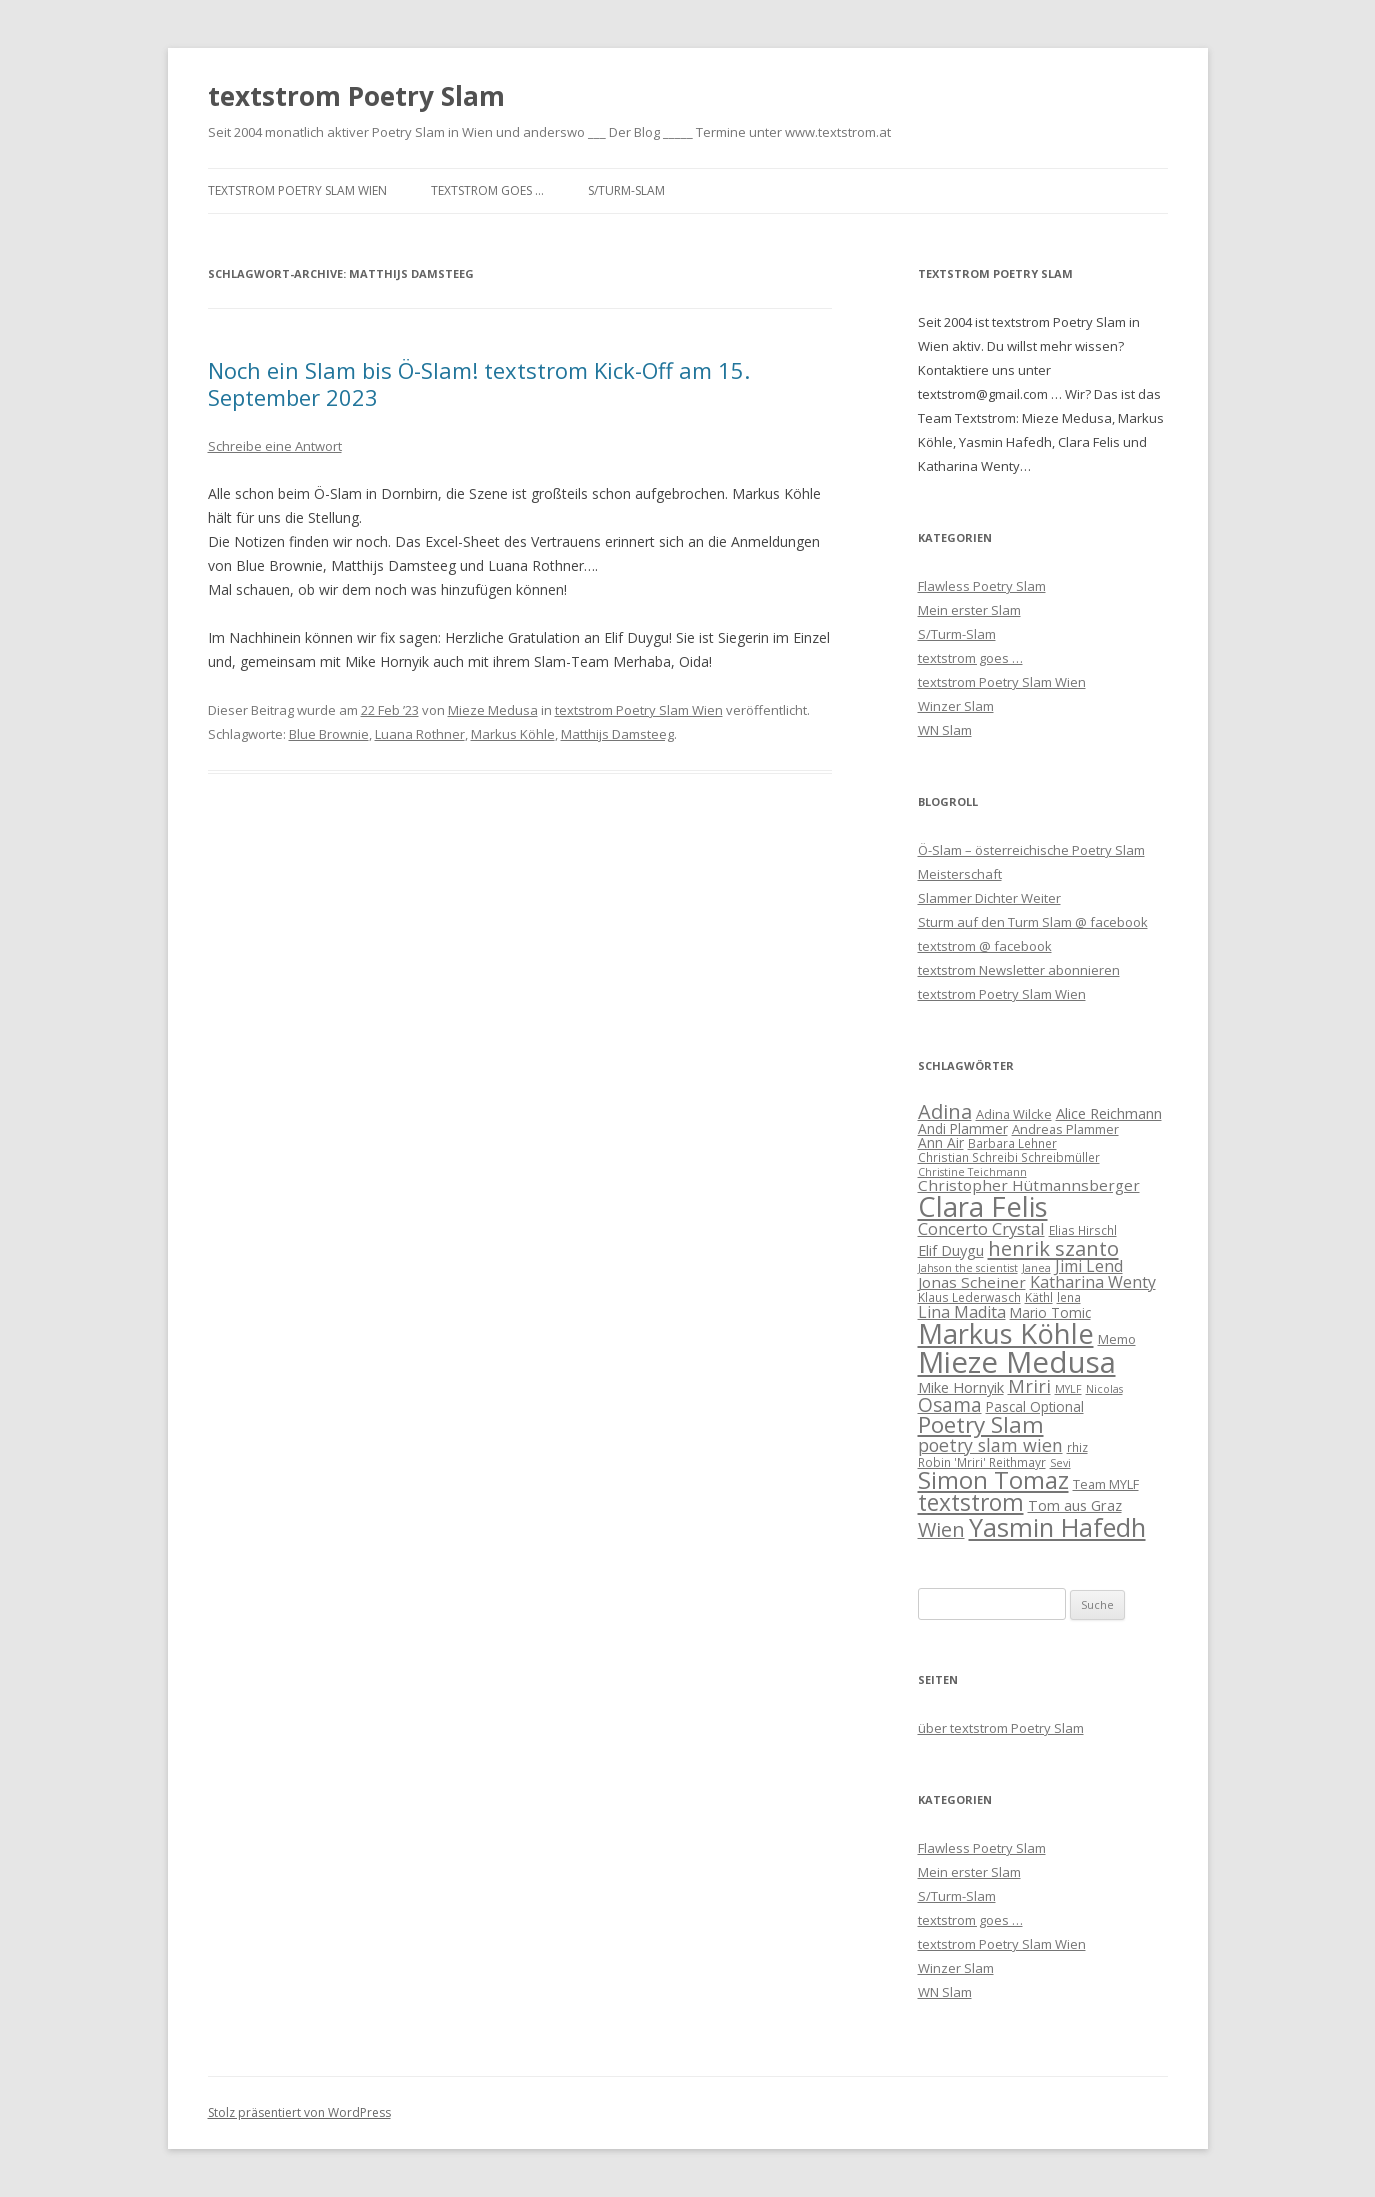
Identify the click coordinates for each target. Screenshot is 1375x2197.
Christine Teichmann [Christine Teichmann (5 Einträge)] (972, 1172)
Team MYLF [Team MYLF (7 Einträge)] (1106, 1484)
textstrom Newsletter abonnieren (1019, 970)
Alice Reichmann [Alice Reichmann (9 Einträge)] (1109, 1113)
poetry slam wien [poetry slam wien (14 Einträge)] (990, 1445)
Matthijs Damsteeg (617, 734)
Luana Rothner (420, 734)
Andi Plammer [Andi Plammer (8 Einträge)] (963, 1128)
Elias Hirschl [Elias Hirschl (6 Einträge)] (1083, 1230)
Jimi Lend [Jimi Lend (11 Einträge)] (1089, 1266)
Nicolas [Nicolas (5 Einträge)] (1104, 1389)
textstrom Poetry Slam (356, 96)
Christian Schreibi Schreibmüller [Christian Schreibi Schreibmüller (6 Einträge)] (1009, 1157)
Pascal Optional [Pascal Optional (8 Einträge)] (1035, 1406)
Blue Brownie (329, 734)
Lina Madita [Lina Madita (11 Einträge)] (962, 1312)
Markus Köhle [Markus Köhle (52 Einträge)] (1006, 1333)
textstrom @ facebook (985, 946)
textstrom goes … (487, 190)
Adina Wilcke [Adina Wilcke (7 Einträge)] (1014, 1114)
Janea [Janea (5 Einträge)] (1036, 1268)
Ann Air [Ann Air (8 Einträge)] (941, 1142)
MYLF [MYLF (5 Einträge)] (1068, 1389)
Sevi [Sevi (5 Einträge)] (1060, 1463)
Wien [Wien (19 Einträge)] (941, 1529)
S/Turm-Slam (626, 190)
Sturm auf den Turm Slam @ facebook (1033, 922)
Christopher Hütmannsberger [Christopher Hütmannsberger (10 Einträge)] (1029, 1185)
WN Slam (945, 730)
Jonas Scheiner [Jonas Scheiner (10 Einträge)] (972, 1282)
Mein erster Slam (969, 610)
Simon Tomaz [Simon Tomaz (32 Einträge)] (993, 1480)
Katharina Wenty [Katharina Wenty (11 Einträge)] (1093, 1282)
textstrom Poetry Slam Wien (297, 190)
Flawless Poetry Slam (982, 586)
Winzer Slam (956, 706)
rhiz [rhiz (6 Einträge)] (1077, 1447)
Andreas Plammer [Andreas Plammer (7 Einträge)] (1065, 1129)
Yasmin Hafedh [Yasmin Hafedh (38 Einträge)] (1057, 1527)
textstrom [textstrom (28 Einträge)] (971, 1502)
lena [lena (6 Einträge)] (1069, 1297)
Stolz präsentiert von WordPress (299, 2112)
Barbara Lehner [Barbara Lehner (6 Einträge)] (1012, 1143)
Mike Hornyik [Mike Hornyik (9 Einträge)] (961, 1387)
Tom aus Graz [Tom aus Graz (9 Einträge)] (1075, 1505)
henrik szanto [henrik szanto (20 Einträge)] (1053, 1248)
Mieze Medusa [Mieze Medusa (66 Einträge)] (1017, 1362)
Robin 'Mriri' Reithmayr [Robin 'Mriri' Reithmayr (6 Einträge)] (982, 1462)
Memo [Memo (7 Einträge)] (1117, 1339)
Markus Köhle (513, 734)
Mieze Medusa (493, 710)
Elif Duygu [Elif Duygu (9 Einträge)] (951, 1250)
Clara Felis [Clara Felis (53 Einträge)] (983, 1206)
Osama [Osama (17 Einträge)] (950, 1404)
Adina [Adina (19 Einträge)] (945, 1111)
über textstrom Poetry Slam (1001, 1728)
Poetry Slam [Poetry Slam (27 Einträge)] (981, 1424)
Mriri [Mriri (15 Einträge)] (1029, 1386)
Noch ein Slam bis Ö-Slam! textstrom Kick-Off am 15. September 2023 (479, 383)
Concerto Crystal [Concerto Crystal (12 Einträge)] (981, 1228)
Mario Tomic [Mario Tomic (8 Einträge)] (1050, 1312)
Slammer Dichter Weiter (989, 898)
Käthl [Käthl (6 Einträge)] (1039, 1297)
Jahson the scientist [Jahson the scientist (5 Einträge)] (968, 1268)
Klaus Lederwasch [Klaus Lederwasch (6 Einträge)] (969, 1297)
